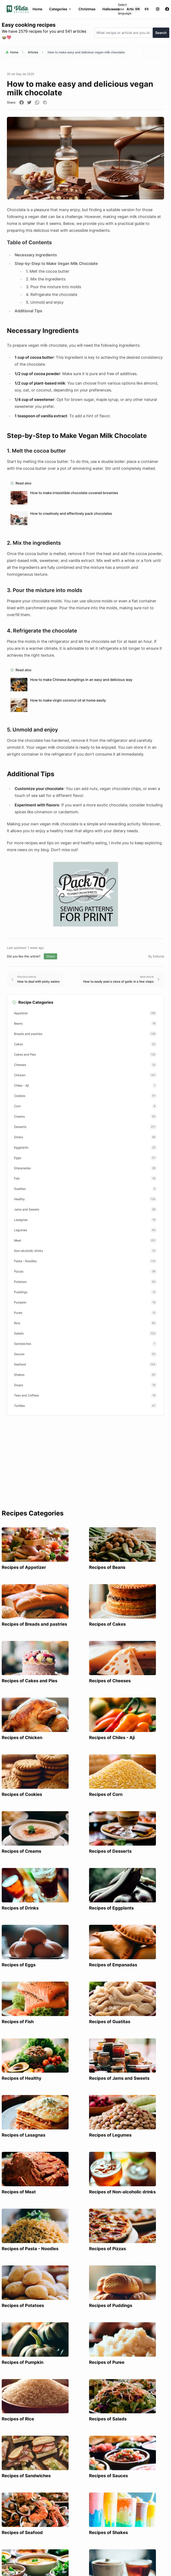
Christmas (87, 9)
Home (37, 9)
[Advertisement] (85, 1477)
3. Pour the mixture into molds (53, 287)
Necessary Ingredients (36, 255)
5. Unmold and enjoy (45, 302)
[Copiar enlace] (45, 102)
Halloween (111, 9)
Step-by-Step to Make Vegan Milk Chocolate (56, 263)
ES (147, 9)
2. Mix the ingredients (46, 279)
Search (161, 33)
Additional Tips (28, 311)
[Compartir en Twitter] (29, 102)
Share (50, 956)
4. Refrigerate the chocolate (51, 294)
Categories (60, 9)
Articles (33, 52)
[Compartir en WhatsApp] (37, 102)
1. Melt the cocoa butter (47, 271)
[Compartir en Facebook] (21, 102)
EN (137, 9)
